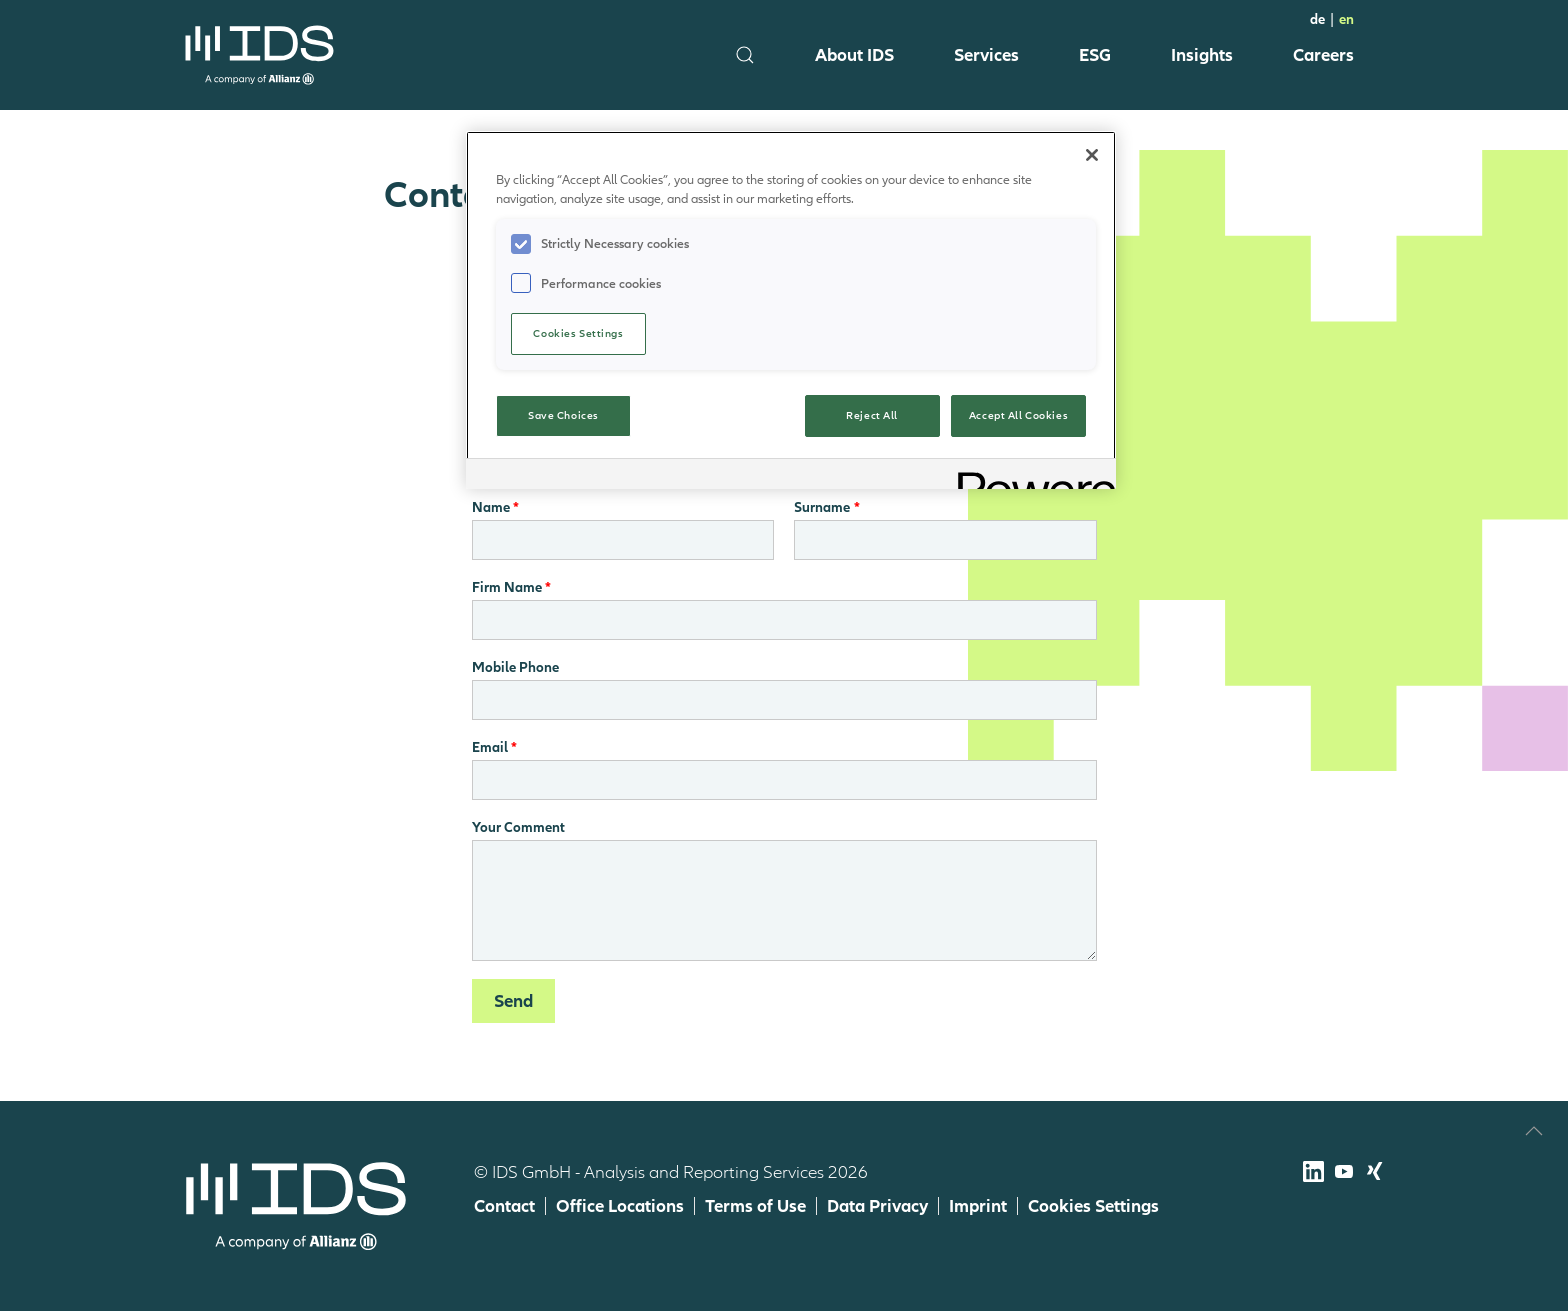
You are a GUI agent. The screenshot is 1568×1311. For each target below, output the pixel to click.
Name (491, 507)
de (1317, 19)
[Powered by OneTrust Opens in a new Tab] (1030, 476)
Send (513, 1000)
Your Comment (518, 827)
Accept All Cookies (1018, 415)
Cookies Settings (1093, 1205)
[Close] (1092, 155)
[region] (791, 310)
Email (490, 747)
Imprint (978, 1205)
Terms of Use (755, 1205)
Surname (822, 507)
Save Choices (563, 415)
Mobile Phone (515, 667)
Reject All (872, 415)
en (1346, 19)
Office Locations (620, 1205)
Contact (504, 1205)
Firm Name (507, 587)
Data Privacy (877, 1205)
